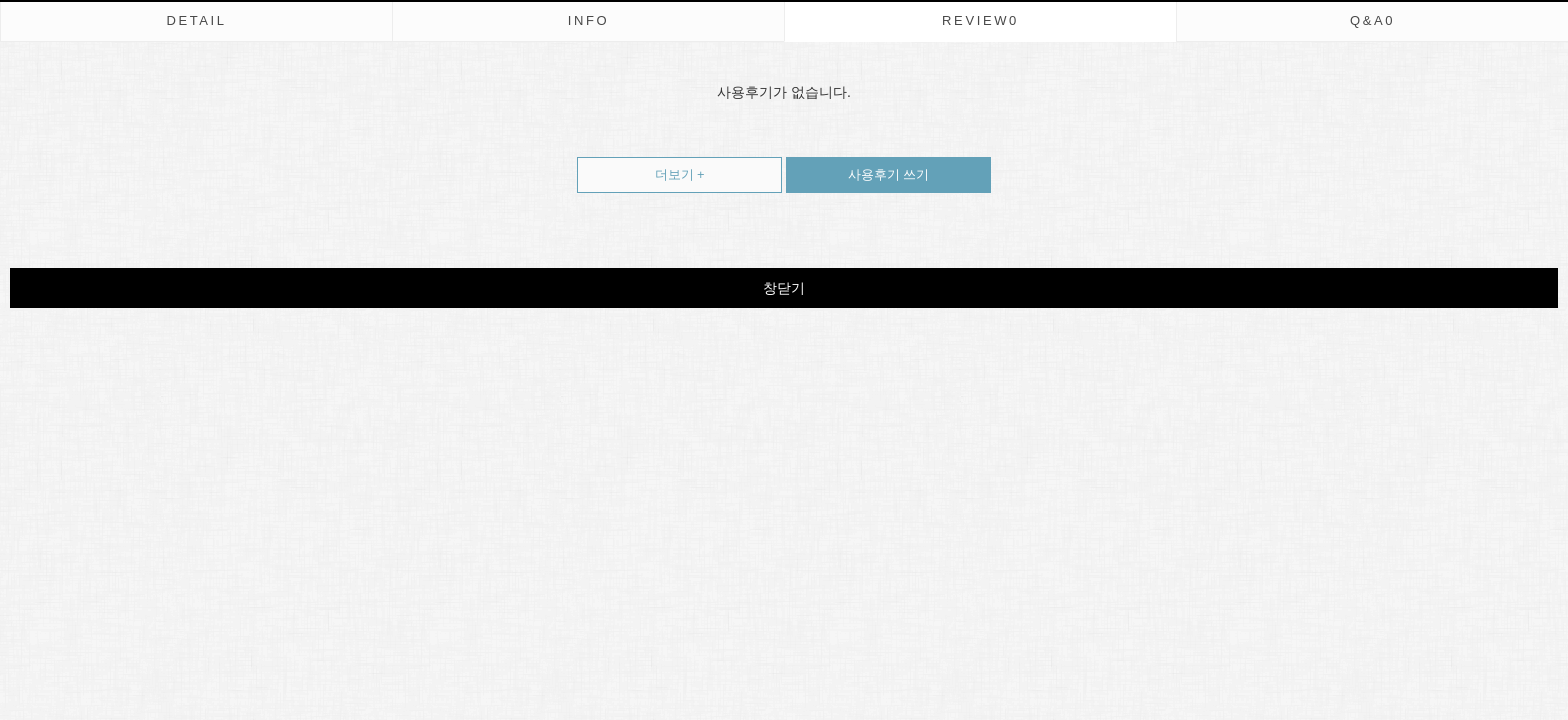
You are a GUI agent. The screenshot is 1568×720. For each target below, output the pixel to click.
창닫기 (784, 288)
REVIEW (980, 20)
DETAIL (196, 20)
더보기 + (680, 174)
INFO (589, 20)
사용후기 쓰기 (857, 169)
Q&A (1372, 20)
